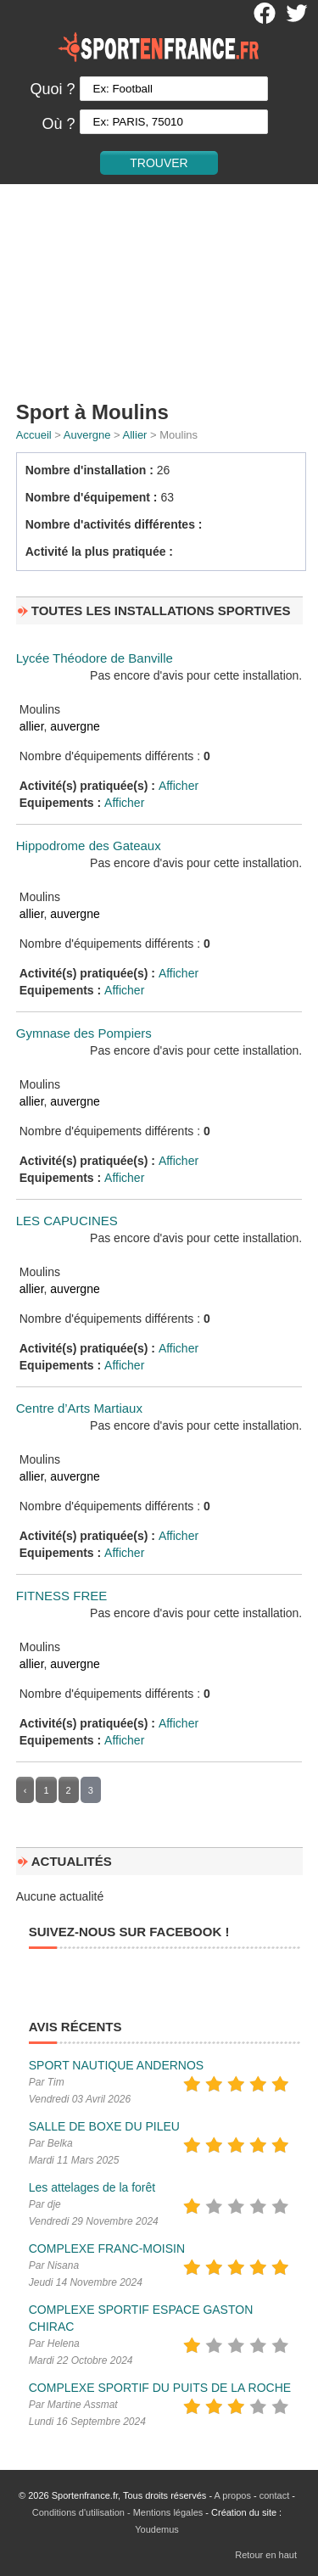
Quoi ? (52, 89)
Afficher (178, 785)
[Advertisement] (159, 289)
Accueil (34, 434)
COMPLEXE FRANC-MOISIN (107, 2248)
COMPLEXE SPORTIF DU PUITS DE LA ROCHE (160, 2387)
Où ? (58, 123)
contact (274, 2495)
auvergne (74, 726)
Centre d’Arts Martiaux (79, 1408)
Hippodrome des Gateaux (88, 845)
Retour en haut (266, 2555)
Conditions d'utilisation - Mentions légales (117, 2512)
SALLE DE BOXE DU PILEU (104, 2126)
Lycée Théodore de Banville (94, 658)
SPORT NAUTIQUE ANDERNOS (116, 2065)
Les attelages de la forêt (92, 2187)
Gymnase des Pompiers (84, 1033)
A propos (233, 2495)
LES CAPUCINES (67, 1220)
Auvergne (87, 434)
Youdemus (157, 2529)
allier (32, 726)
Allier (135, 434)
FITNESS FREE (62, 1595)
